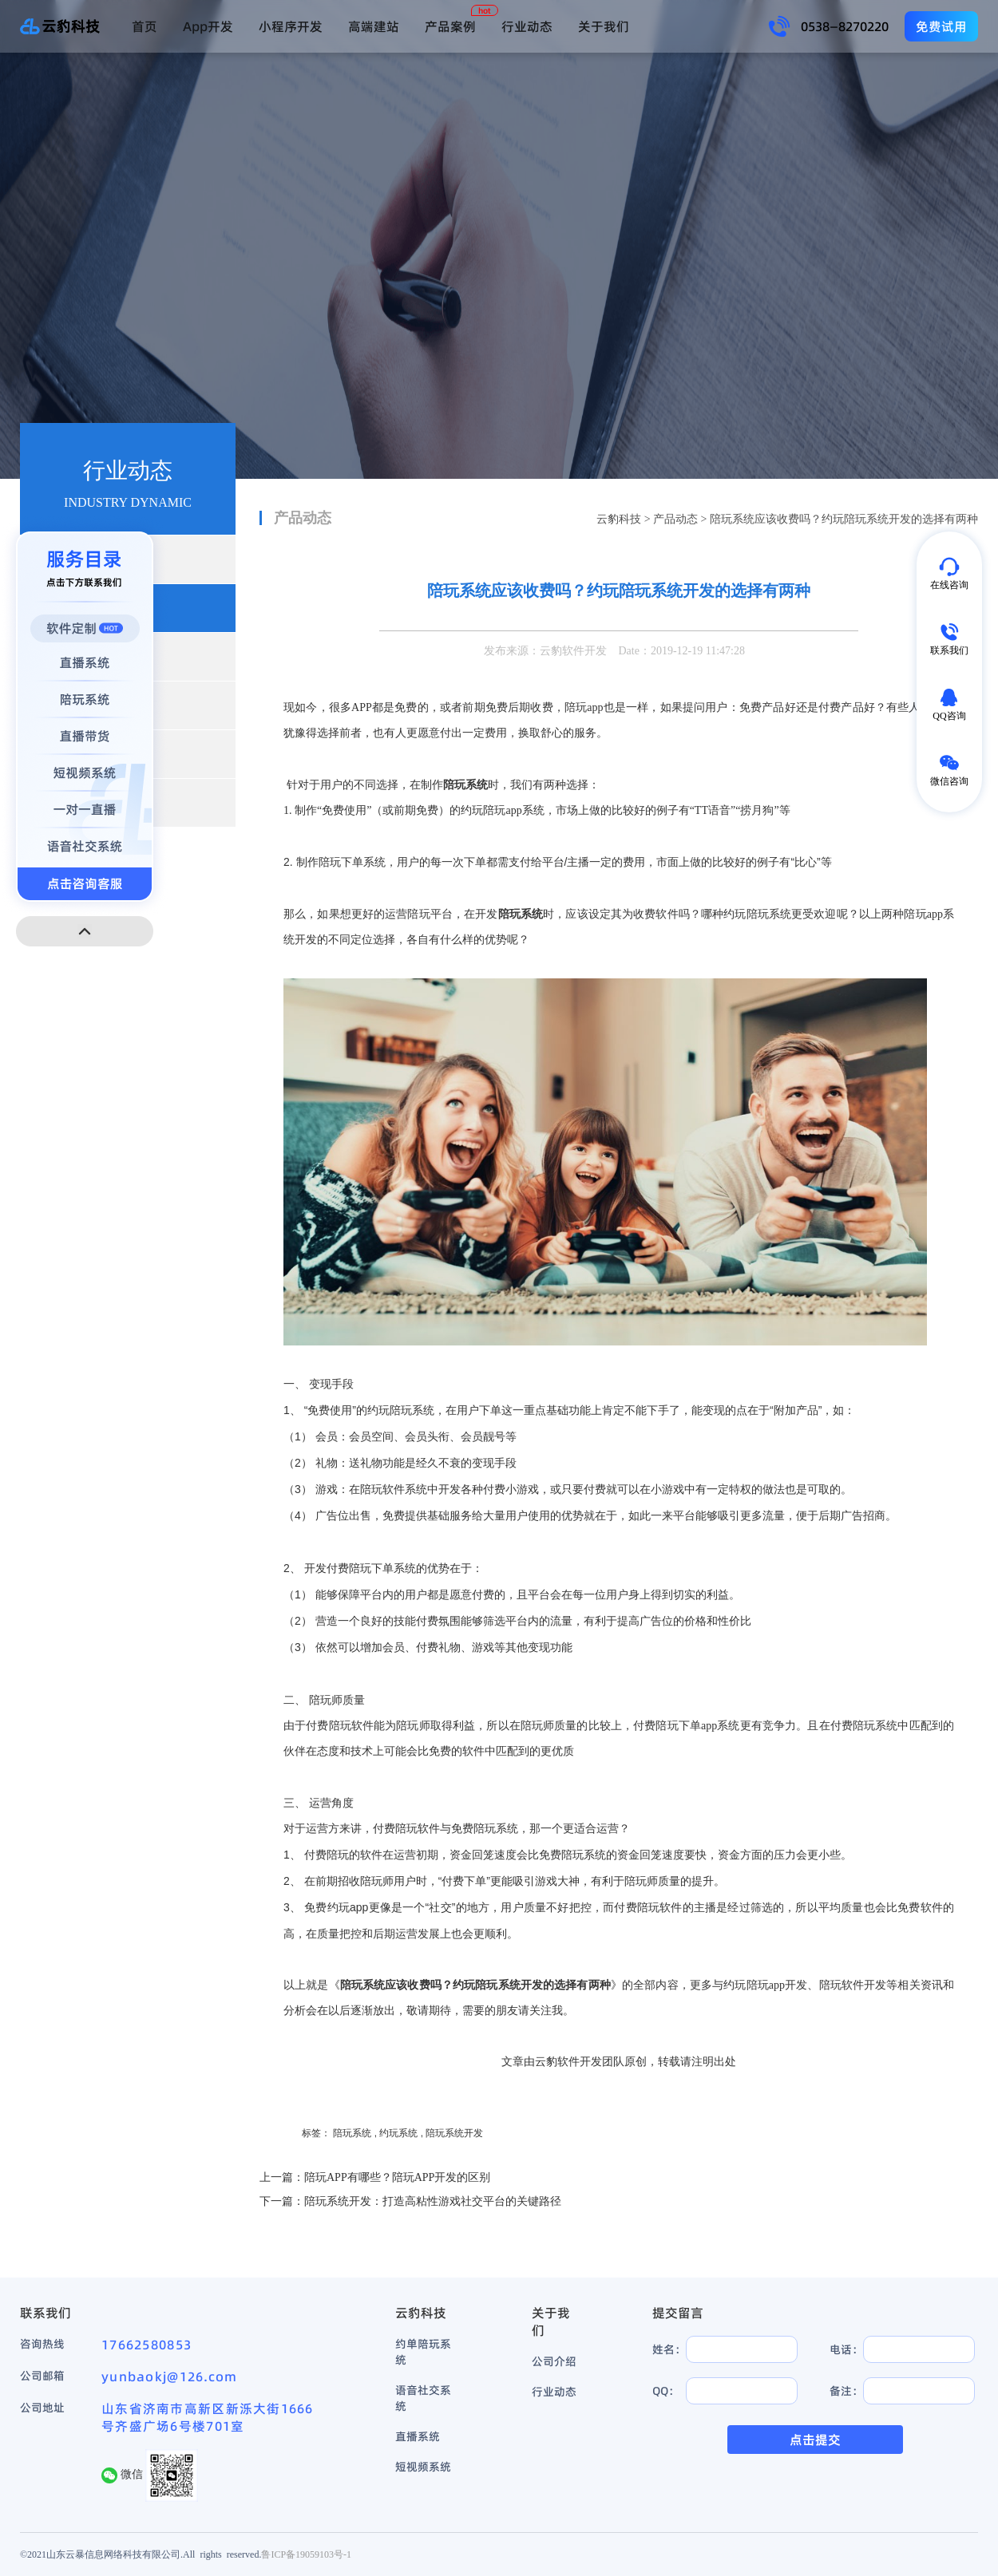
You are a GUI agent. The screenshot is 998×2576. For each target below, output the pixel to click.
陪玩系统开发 (454, 2133)
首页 (144, 26)
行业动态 (526, 26)
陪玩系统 (352, 2133)
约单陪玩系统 (423, 2352)
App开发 (208, 26)
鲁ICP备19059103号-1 (306, 2554)
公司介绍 (554, 2361)
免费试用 (941, 26)
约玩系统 (398, 2133)
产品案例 (450, 26)
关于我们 (603, 26)
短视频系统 (423, 2467)
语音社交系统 (423, 2398)
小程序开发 (291, 26)
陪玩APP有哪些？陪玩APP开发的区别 (397, 2177)
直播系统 (417, 2436)
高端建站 (373, 26)
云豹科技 (618, 519)
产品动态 (675, 519)
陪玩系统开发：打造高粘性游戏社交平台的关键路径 (432, 2201)
